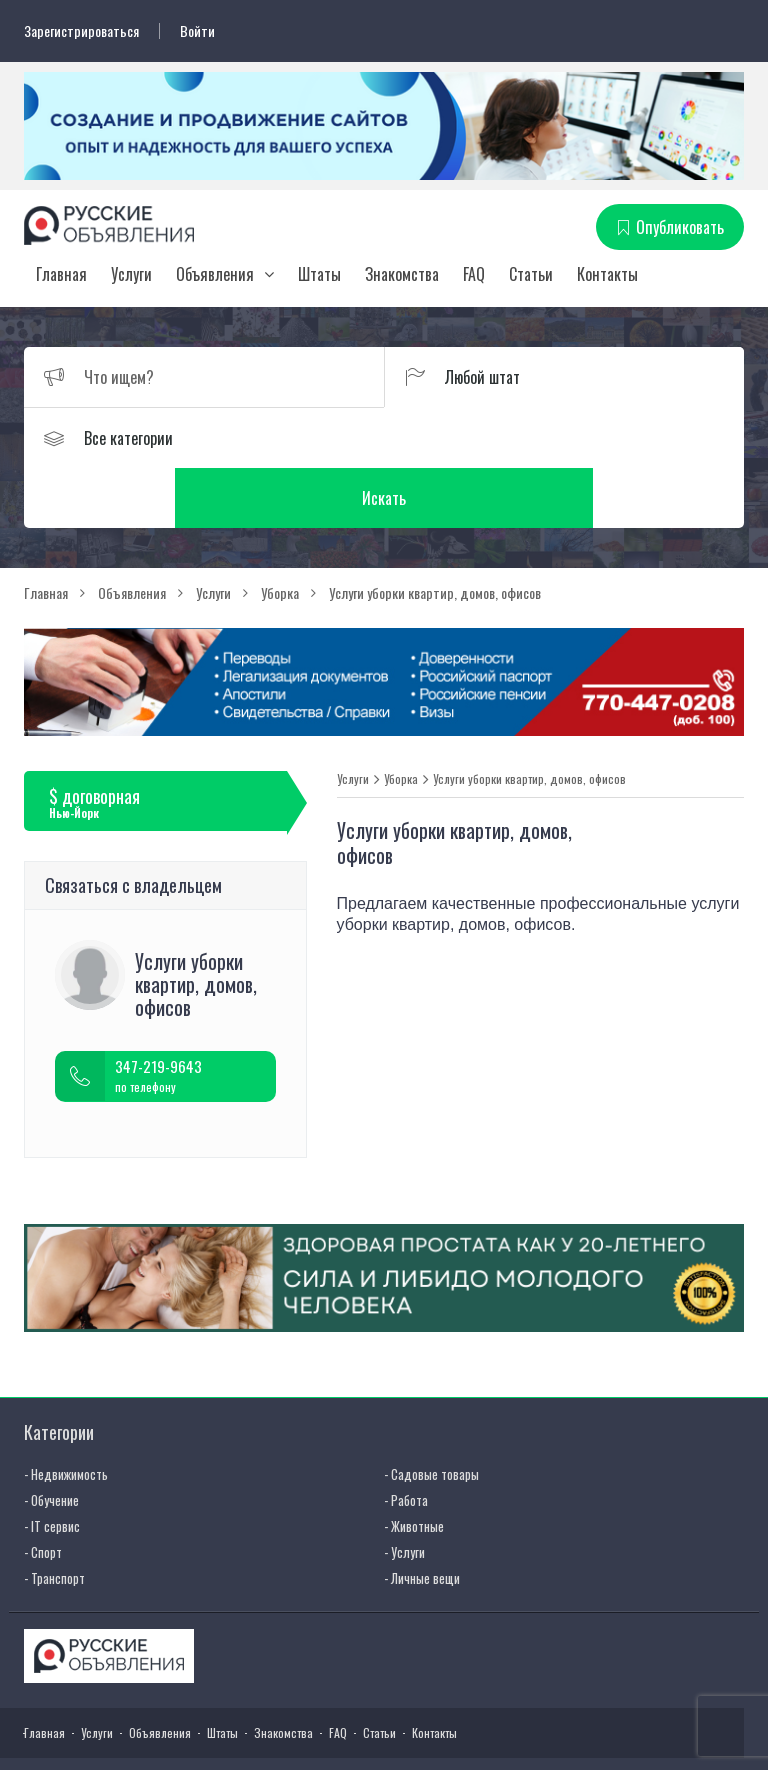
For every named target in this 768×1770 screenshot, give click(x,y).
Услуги (131, 275)
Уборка (401, 719)
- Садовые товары (431, 1415)
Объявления (215, 275)
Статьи (531, 275)
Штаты (319, 275)
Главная (61, 275)
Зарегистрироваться (81, 31)
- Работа (406, 1441)
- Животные (414, 1467)
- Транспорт (54, 1519)
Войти (197, 31)
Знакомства (402, 275)
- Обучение (51, 1441)
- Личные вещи (422, 1519)
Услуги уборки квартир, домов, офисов (529, 719)
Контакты (607, 275)
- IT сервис (52, 1467)
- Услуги (404, 1493)
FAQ (474, 275)
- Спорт (43, 1493)
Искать (564, 439)
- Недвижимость (66, 1415)
